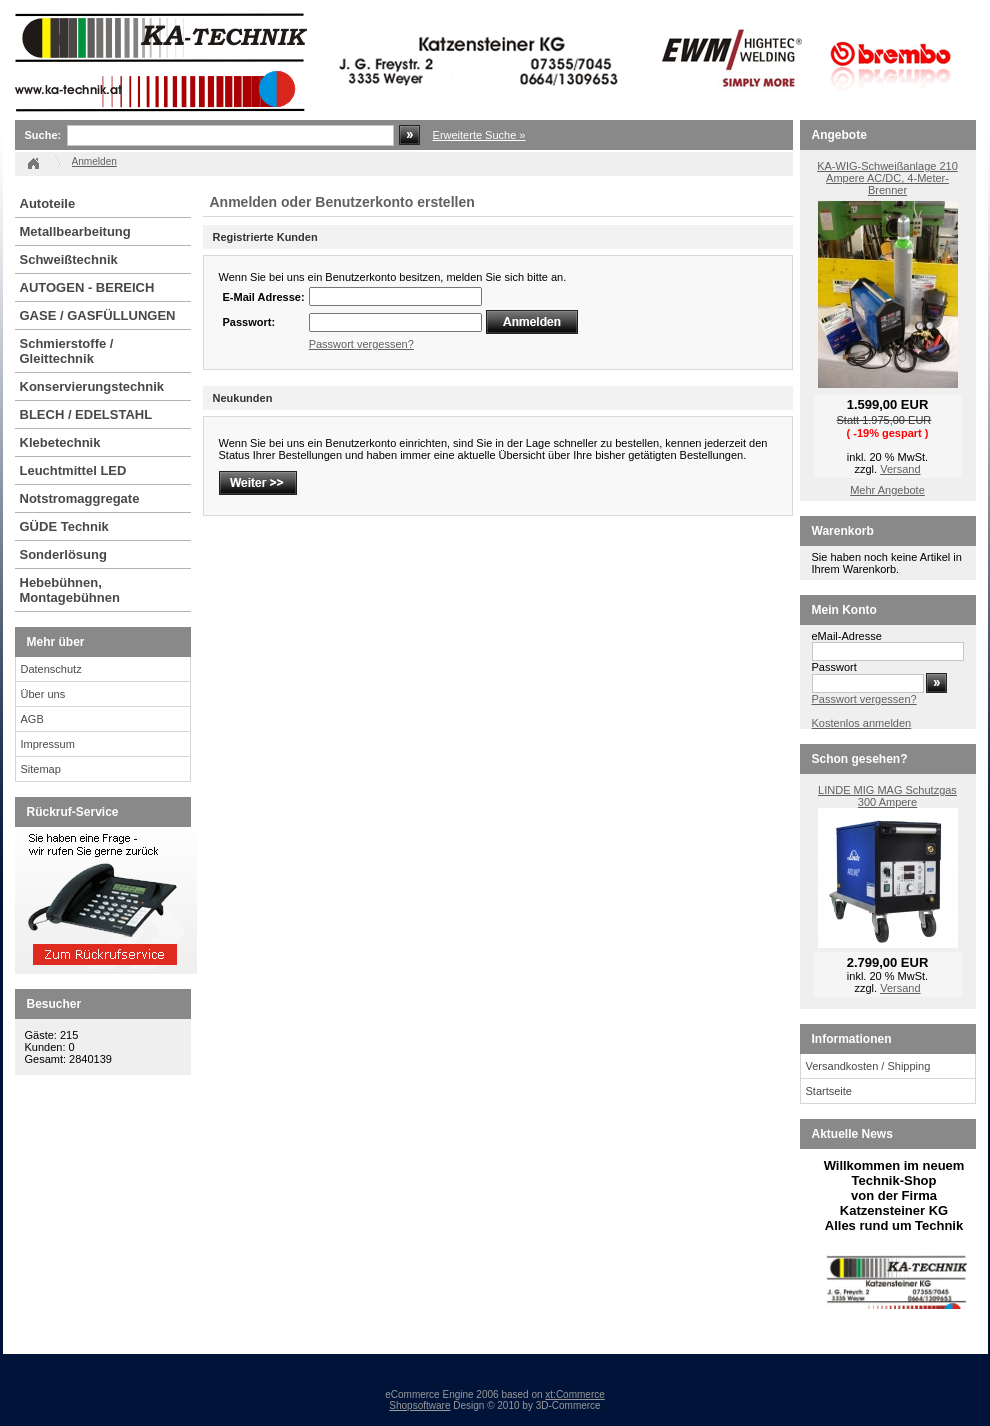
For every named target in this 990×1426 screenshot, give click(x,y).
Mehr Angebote (887, 490)
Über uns (43, 694)
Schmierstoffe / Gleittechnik (67, 351)
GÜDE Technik (64, 526)
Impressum (48, 744)
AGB (32, 719)
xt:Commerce (574, 1394)
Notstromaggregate (80, 498)
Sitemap (41, 769)
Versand (900, 469)
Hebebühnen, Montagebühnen (70, 590)
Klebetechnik (60, 442)
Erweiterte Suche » (479, 135)
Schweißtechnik (69, 259)
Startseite (829, 1091)
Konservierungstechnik (92, 386)
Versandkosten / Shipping (868, 1066)
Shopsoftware (419, 1405)
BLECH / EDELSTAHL (86, 414)
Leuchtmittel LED (73, 470)
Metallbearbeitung (75, 231)
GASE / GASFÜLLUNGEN (98, 315)
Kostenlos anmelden (862, 723)
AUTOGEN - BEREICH (87, 287)
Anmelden (94, 161)
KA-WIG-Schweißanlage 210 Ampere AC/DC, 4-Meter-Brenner (887, 178)
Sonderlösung (63, 554)
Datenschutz (51, 669)
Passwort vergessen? (361, 344)
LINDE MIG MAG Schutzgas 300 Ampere (887, 796)
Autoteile (48, 203)
